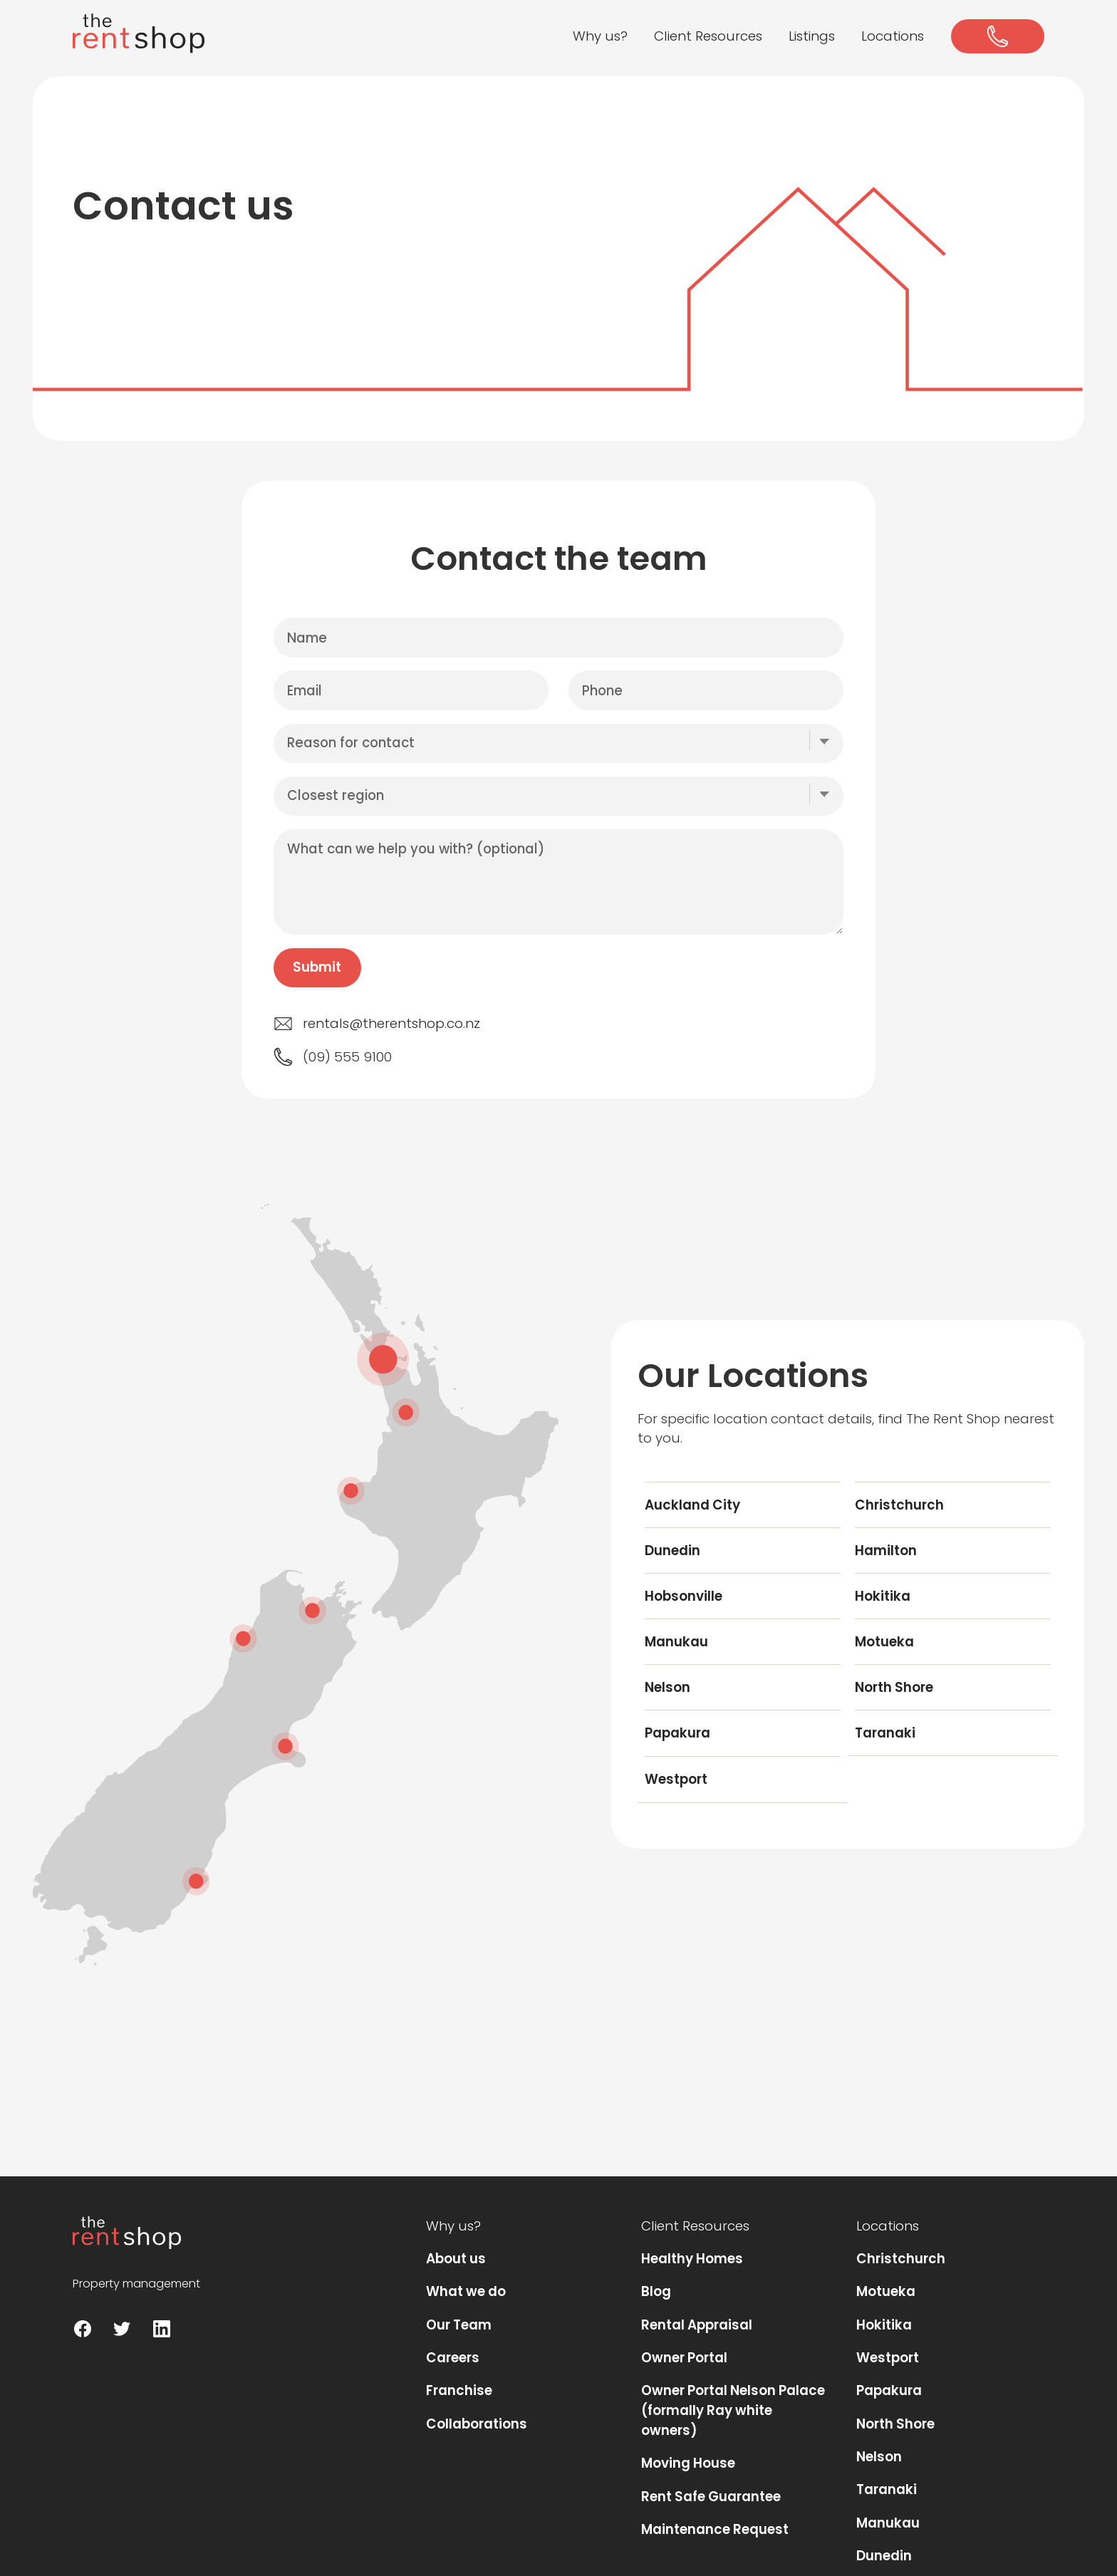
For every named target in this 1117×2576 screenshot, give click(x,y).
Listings (812, 36)
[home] (138, 33)
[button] (600, 37)
